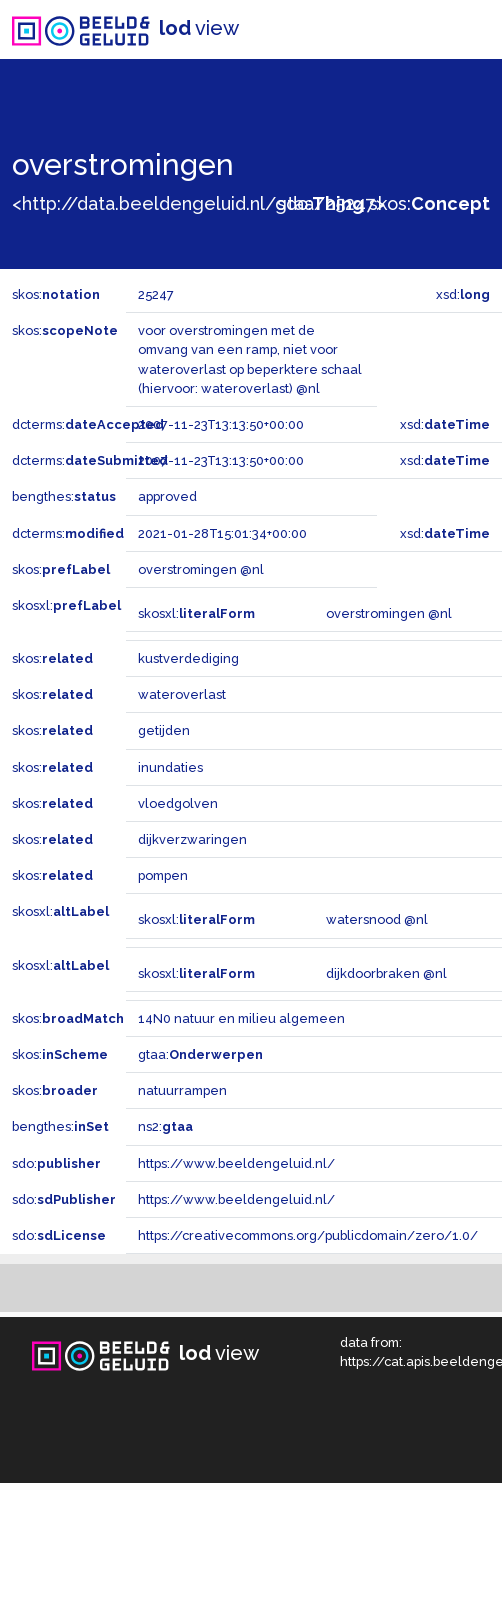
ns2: (165, 1126)
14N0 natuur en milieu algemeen (241, 1018)
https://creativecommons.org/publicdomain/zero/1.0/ (308, 1235)
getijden (164, 730)
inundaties (170, 767)
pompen (163, 875)
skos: (429, 203)
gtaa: (200, 1054)
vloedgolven (178, 803)
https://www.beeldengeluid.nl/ (236, 1163)
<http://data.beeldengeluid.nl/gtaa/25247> (198, 203)
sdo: (320, 203)
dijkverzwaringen (192, 839)
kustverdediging (188, 658)
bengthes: (64, 496)
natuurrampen (182, 1090)
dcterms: (88, 424)
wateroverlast (182, 694)
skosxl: (66, 605)
